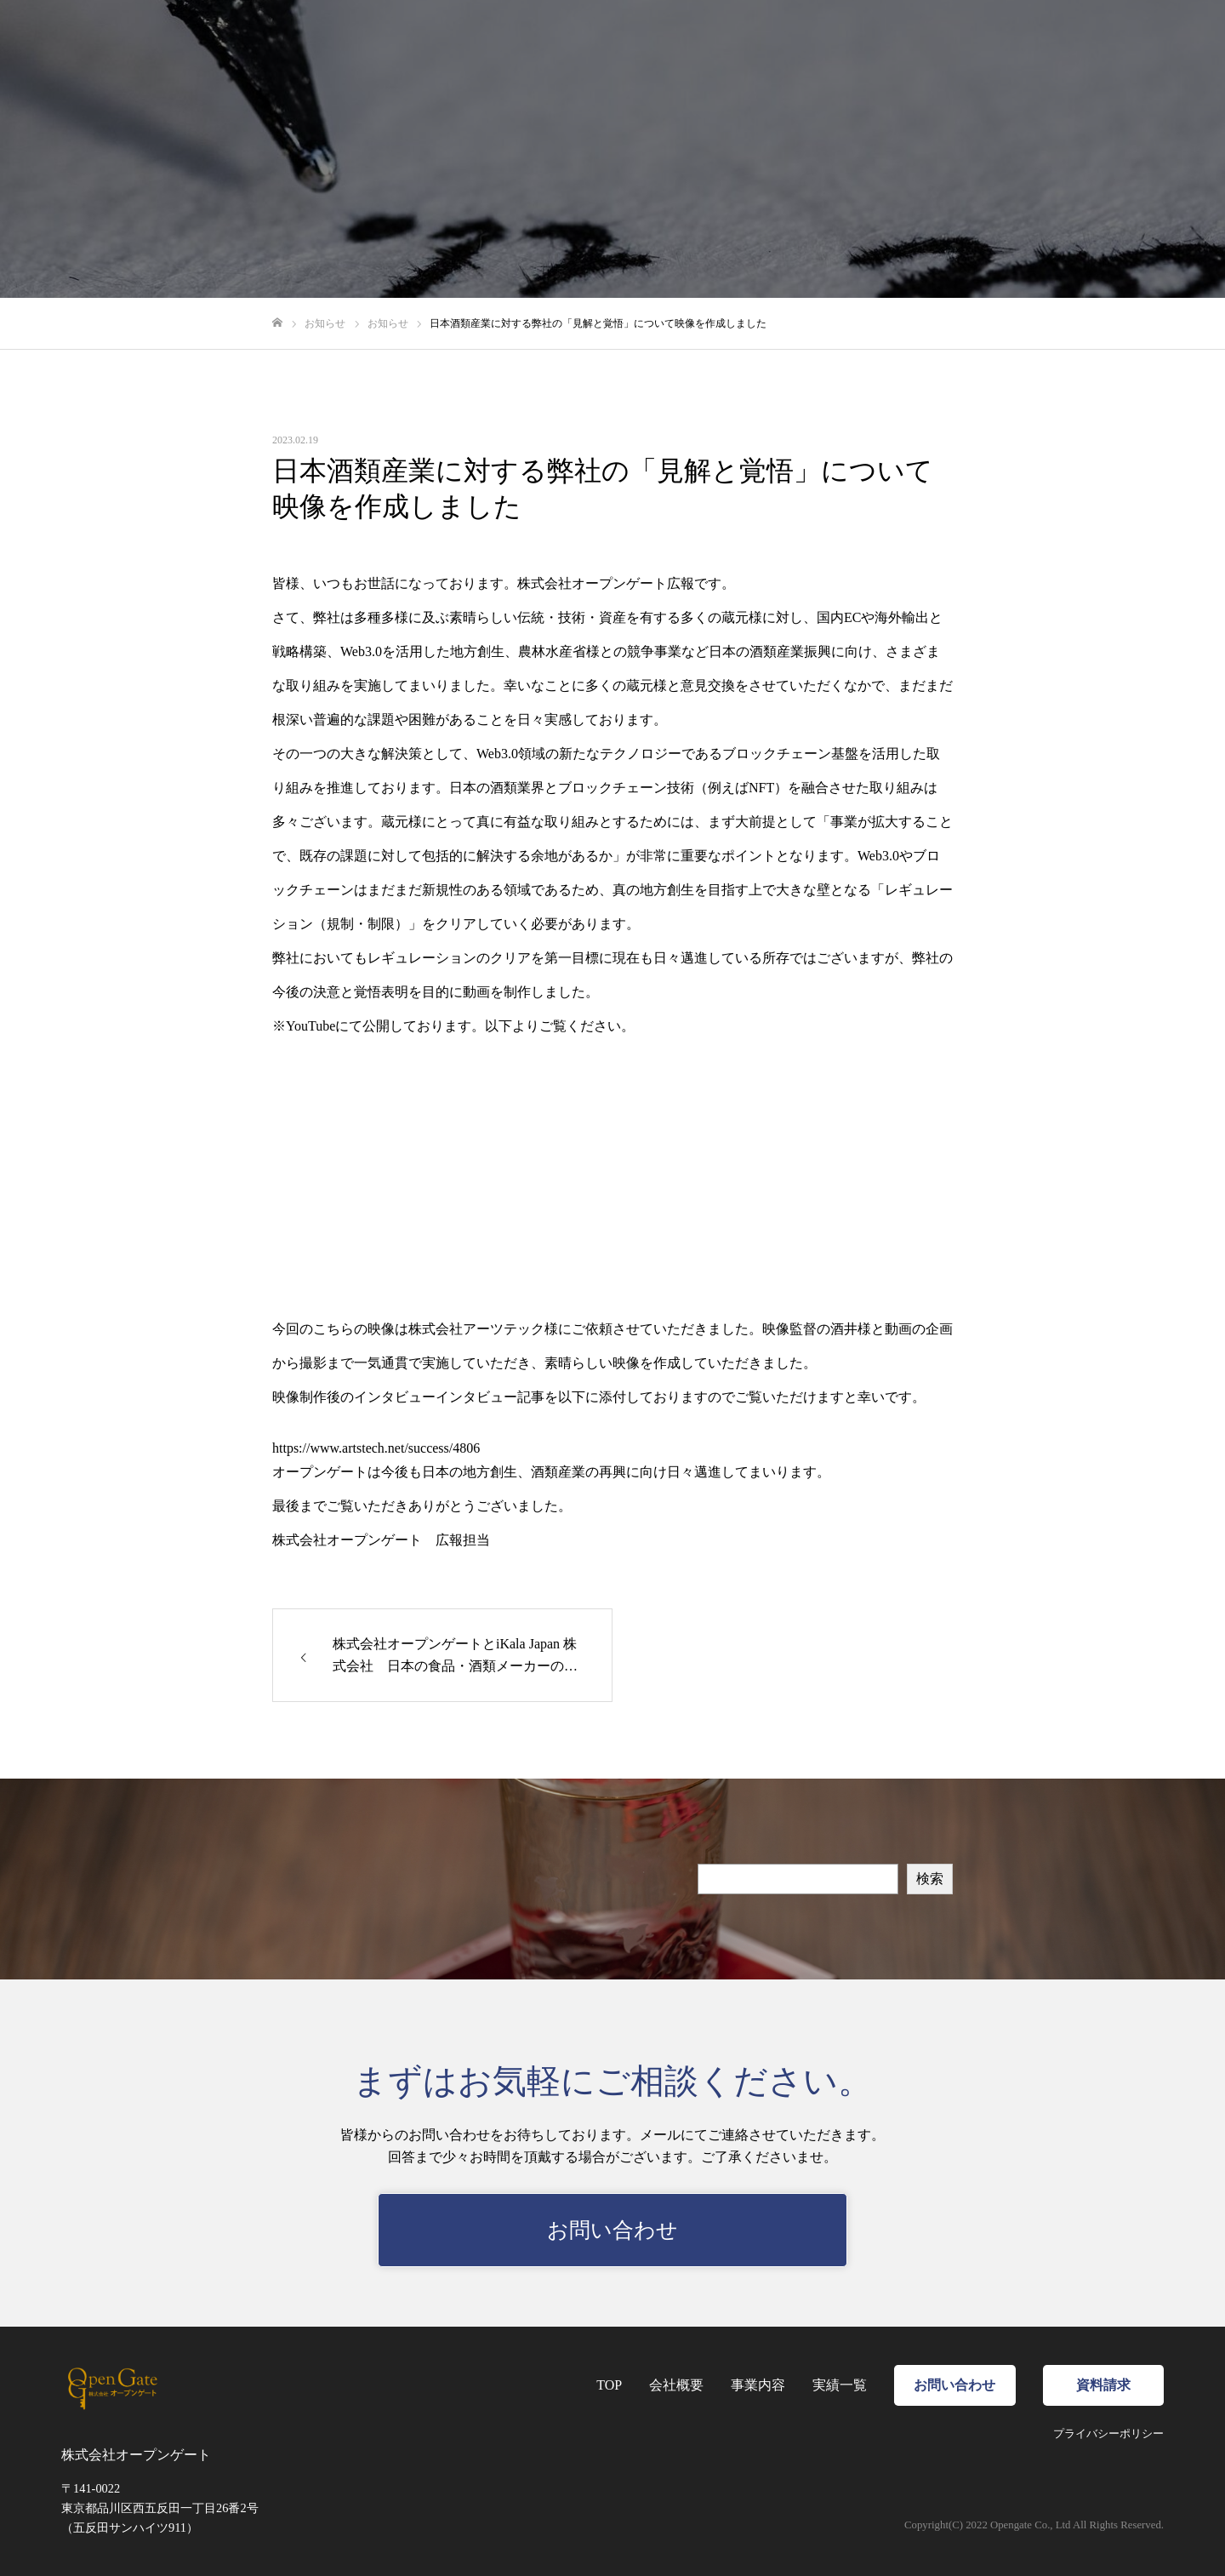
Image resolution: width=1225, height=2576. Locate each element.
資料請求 (1170, 43)
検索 (929, 1878)
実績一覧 (957, 43)
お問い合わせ (1063, 43)
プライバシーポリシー (1108, 2434)
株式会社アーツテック (476, 1329)
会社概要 (800, 43)
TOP (735, 43)
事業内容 (879, 43)
